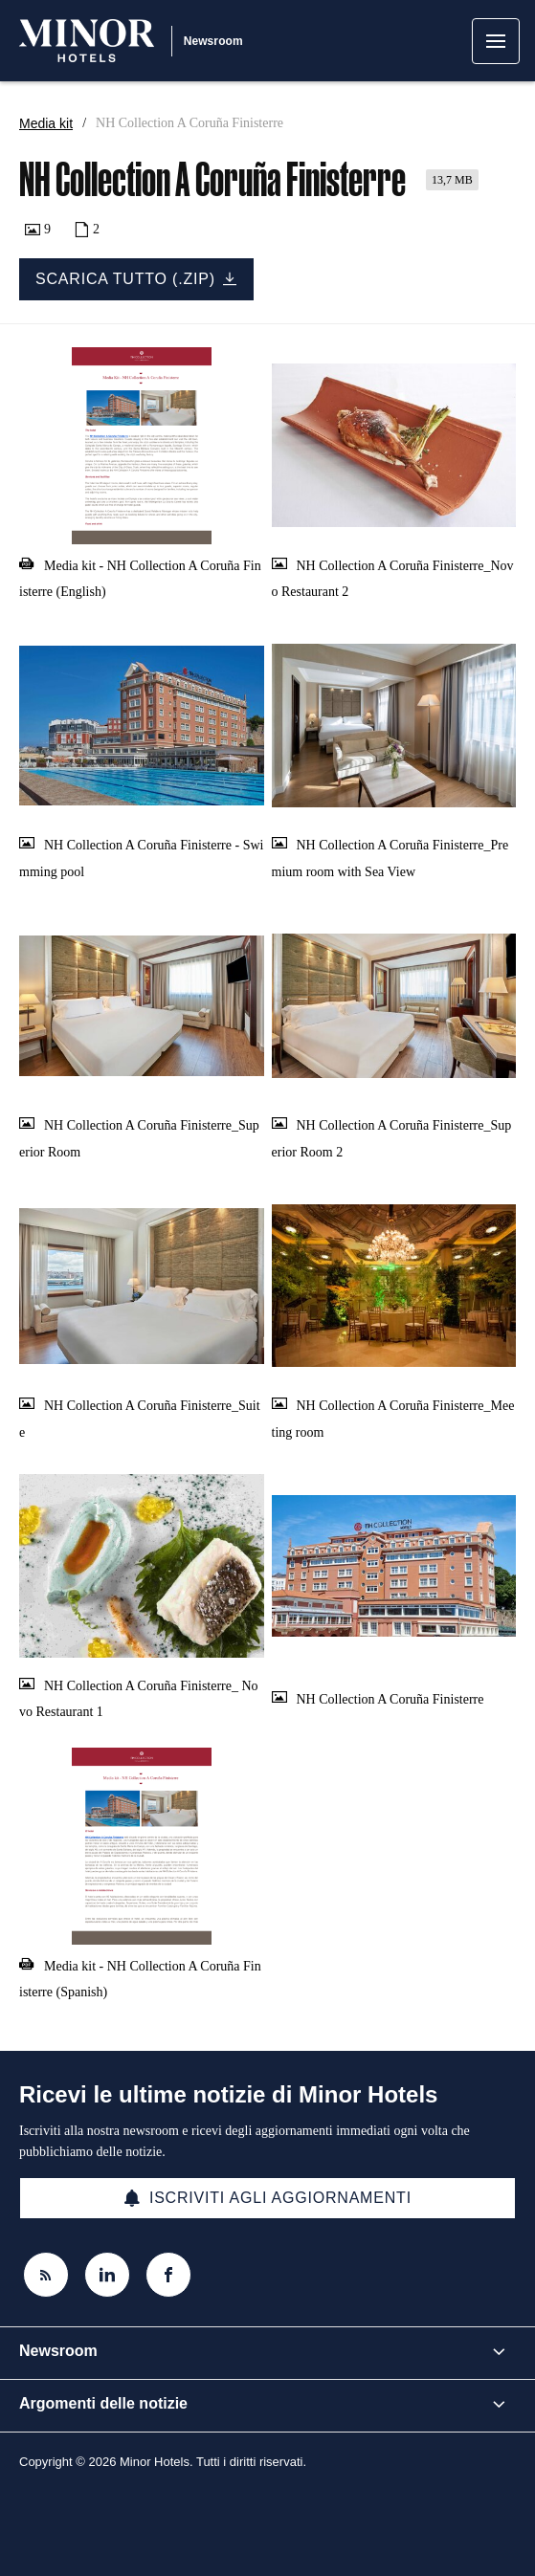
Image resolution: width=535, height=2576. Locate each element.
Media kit (46, 123)
